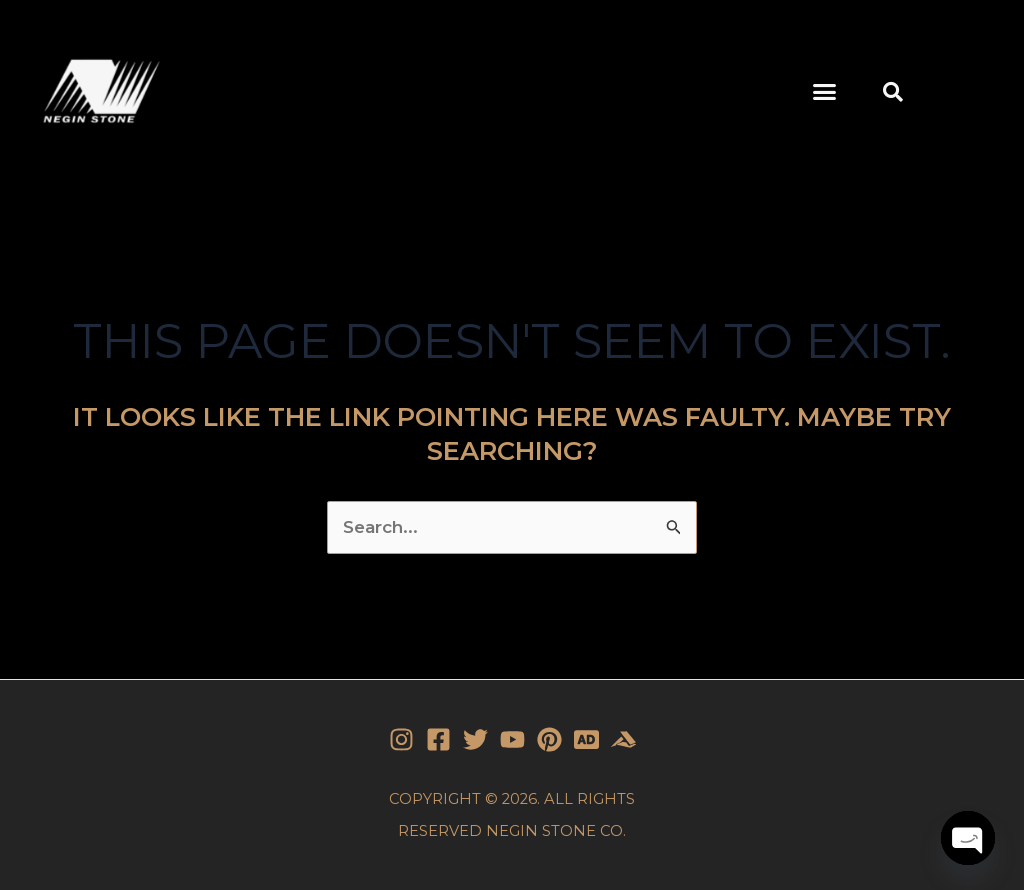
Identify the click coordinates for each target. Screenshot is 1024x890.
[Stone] (586, 739)
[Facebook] (438, 739)
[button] (825, 92)
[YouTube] (512, 739)
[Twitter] (475, 739)
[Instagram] (401, 739)
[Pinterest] (549, 739)
